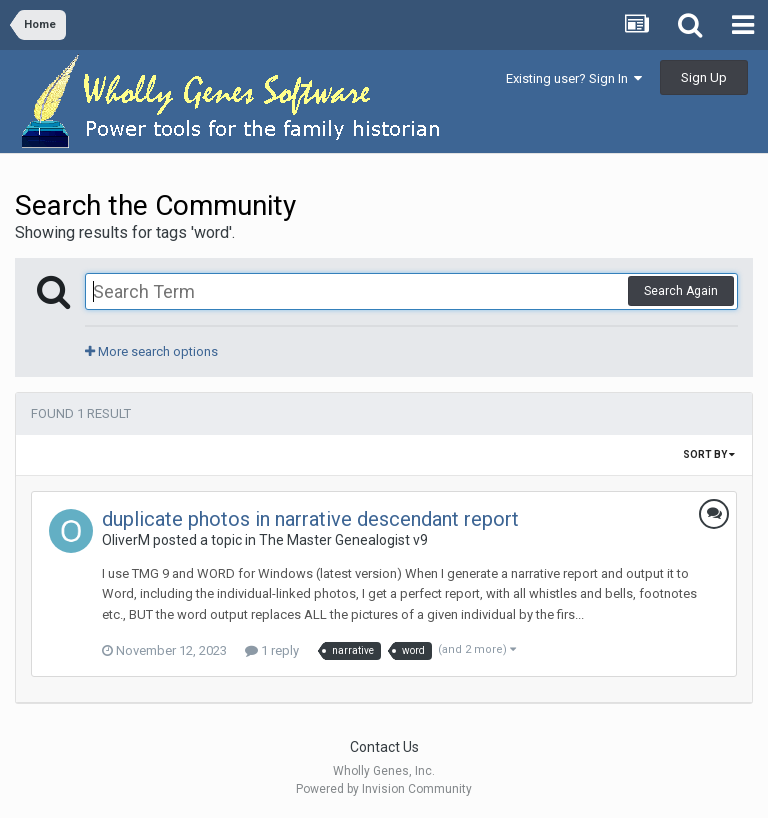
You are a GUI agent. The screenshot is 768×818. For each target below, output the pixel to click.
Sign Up (704, 77)
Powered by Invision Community (384, 789)
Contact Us (384, 747)
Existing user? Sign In (574, 78)
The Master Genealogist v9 (343, 540)
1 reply (272, 650)
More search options (151, 351)
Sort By (709, 454)
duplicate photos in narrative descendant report (310, 519)
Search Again (681, 291)
